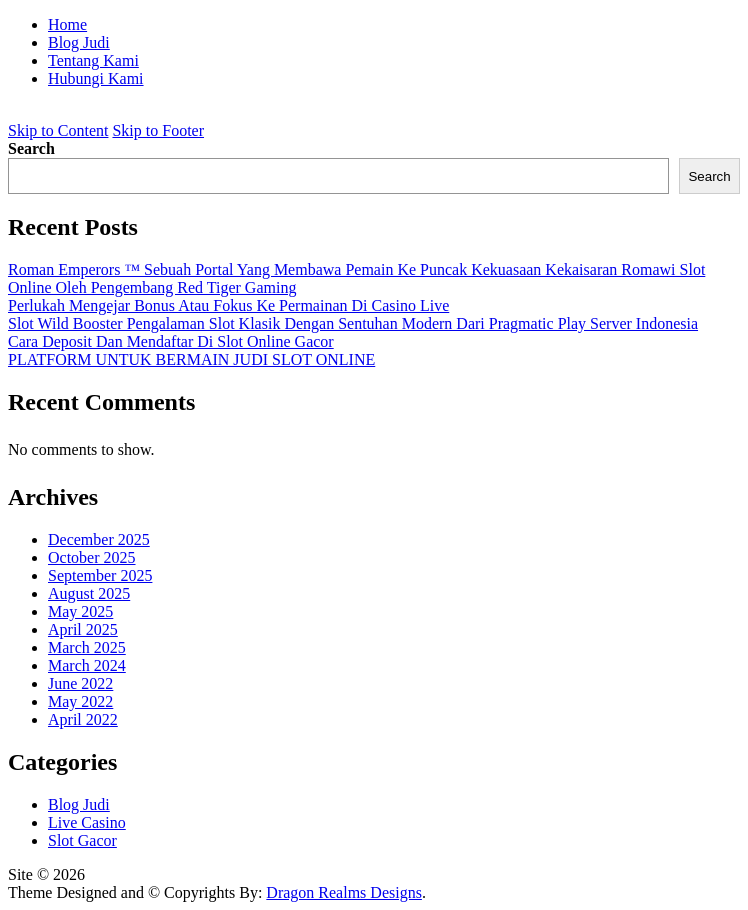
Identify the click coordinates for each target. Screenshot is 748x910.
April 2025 (83, 629)
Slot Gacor (82, 840)
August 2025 (89, 593)
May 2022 (80, 701)
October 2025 (92, 557)
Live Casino (87, 822)
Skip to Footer (158, 130)
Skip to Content (58, 130)
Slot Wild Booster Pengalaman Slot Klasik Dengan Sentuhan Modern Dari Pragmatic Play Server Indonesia (353, 323)
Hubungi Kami (96, 78)
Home (67, 24)
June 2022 (80, 683)
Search (31, 148)
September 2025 (100, 575)
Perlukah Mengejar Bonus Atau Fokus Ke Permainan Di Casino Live (228, 305)
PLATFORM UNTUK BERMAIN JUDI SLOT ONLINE (191, 359)
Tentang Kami (93, 60)
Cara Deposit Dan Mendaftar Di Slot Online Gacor (171, 341)
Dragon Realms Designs (344, 892)
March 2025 (87, 647)
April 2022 (83, 719)
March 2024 (87, 665)
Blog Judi (79, 42)
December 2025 (99, 539)
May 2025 (80, 611)
